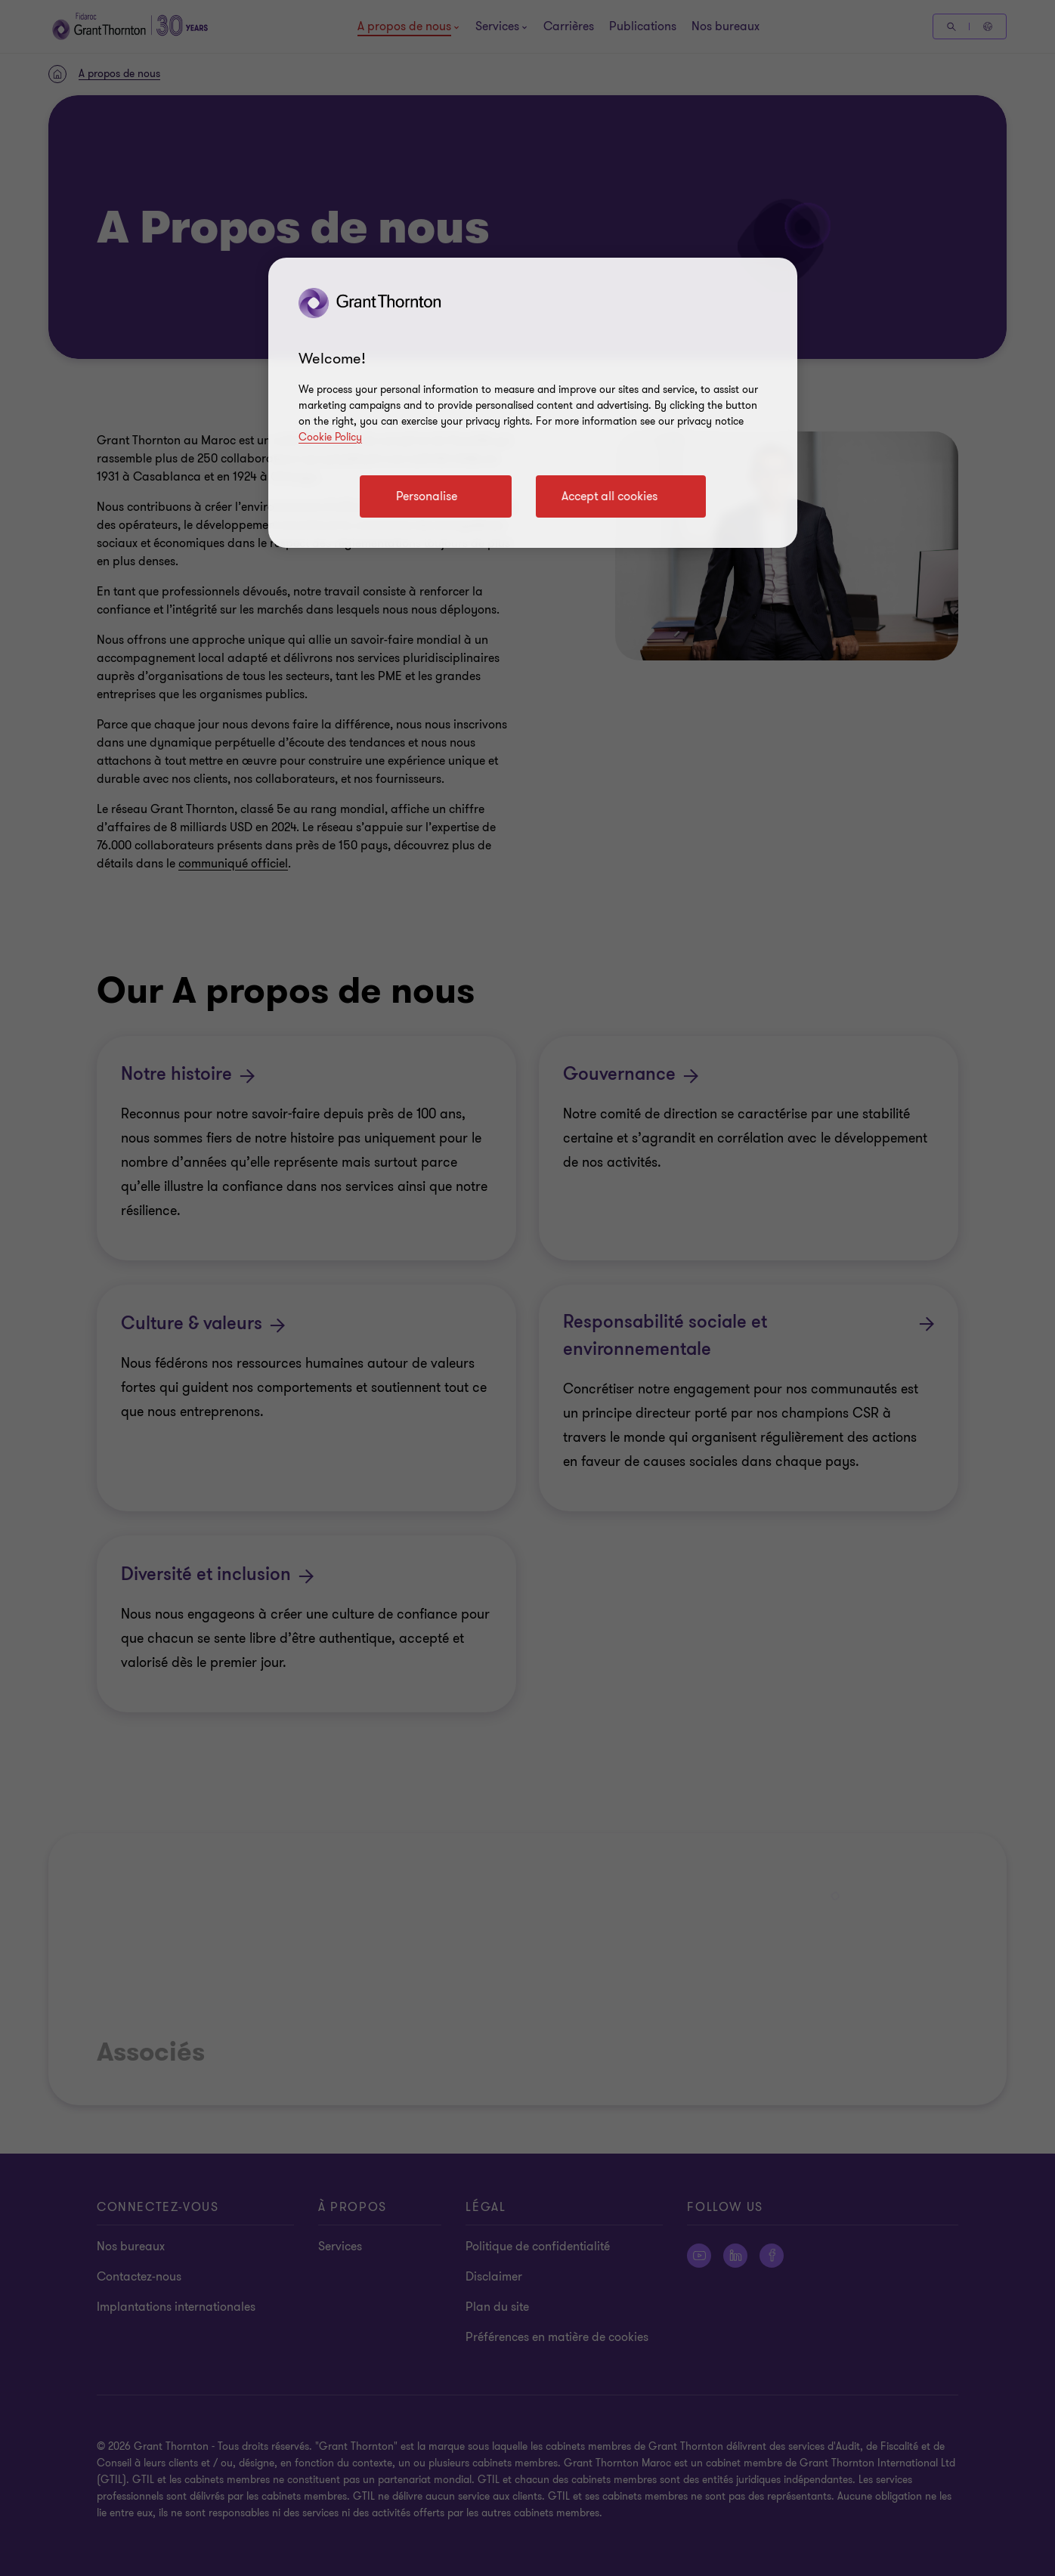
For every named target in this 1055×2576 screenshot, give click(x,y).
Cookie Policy (330, 437)
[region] (532, 403)
